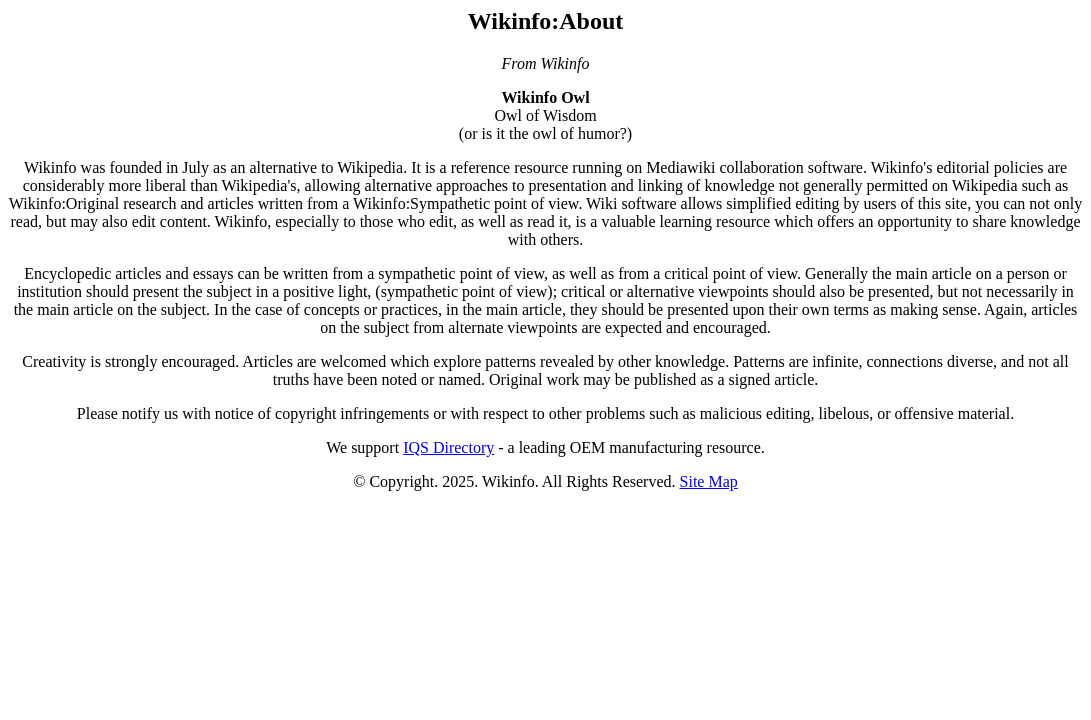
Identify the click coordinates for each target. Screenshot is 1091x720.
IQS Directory (448, 447)
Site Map (709, 481)
